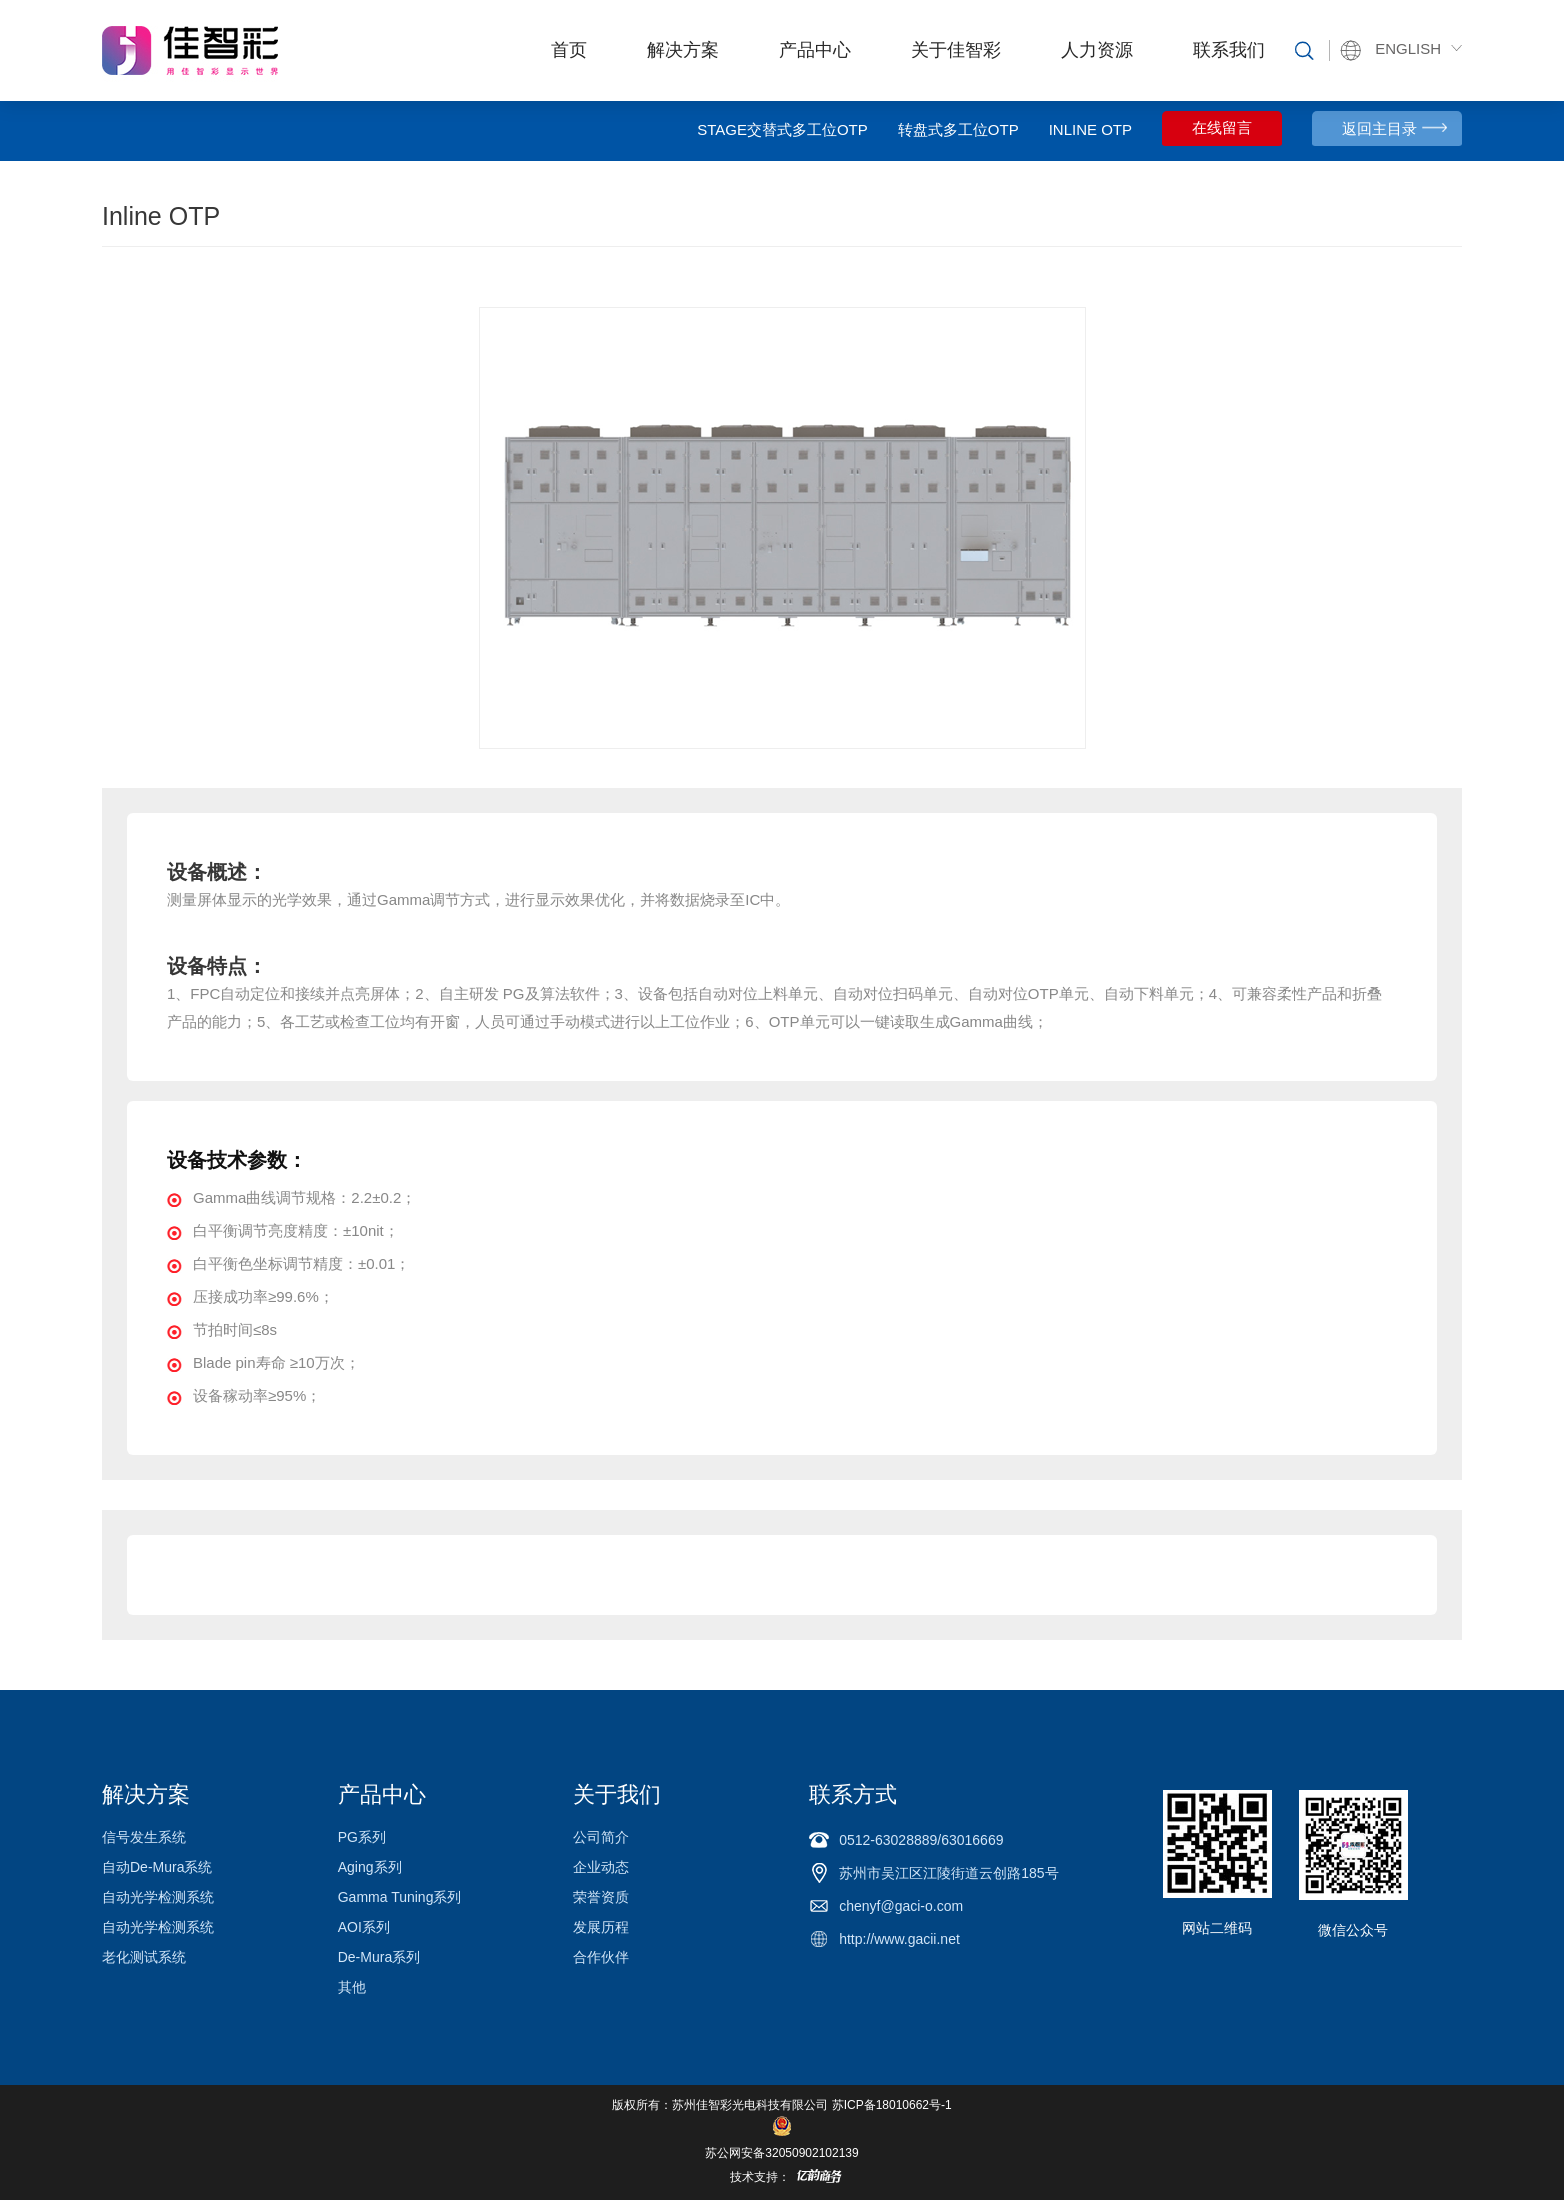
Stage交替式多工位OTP (782, 129)
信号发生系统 (144, 1837)
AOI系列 (364, 1927)
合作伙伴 (601, 1957)
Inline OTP (1090, 129)
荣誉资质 (601, 1897)
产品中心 (815, 50)
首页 (569, 50)
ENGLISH (1408, 48)
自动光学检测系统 (158, 1897)
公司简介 (601, 1837)
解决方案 (683, 50)
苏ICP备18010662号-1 (892, 2105)
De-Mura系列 (379, 1957)
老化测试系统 (144, 1957)
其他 (352, 1987)
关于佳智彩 (956, 50)
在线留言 (1222, 128)
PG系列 (362, 1837)
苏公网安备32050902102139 (781, 2153)
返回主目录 (1379, 128)
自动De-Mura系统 (157, 1867)
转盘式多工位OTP (958, 129)
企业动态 (601, 1867)
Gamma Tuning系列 (400, 1897)
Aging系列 (370, 1867)
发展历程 (601, 1927)
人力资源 (1097, 50)
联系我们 (1229, 50)
